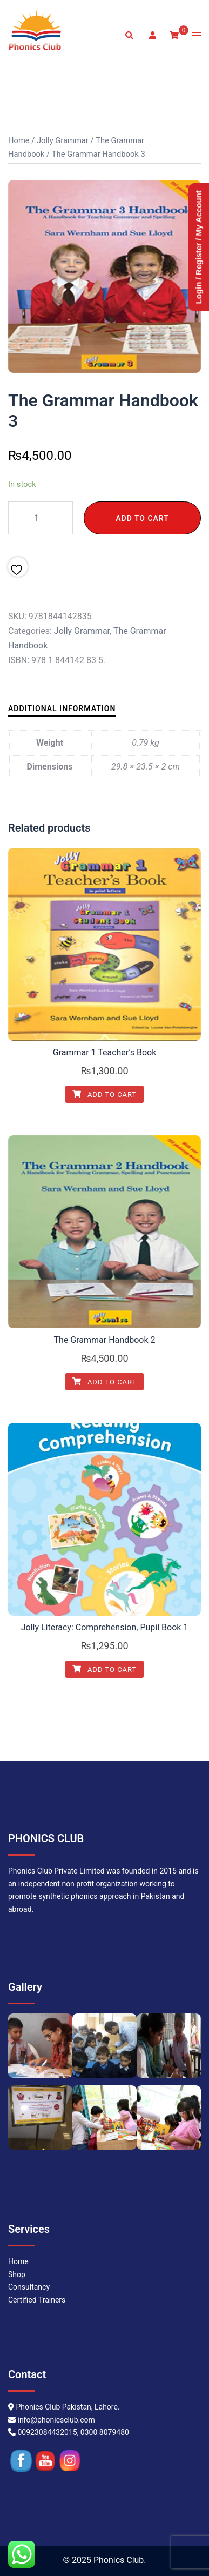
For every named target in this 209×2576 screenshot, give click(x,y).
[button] (128, 36)
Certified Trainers (36, 2300)
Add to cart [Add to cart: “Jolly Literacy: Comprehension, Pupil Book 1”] (104, 1669)
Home (19, 140)
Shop (16, 2274)
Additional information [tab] (62, 708)
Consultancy (29, 2287)
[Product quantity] (40, 517)
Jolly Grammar (63, 140)
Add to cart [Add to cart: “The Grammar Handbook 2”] (104, 1382)
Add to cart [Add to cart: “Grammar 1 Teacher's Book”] (104, 1094)
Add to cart (142, 518)
